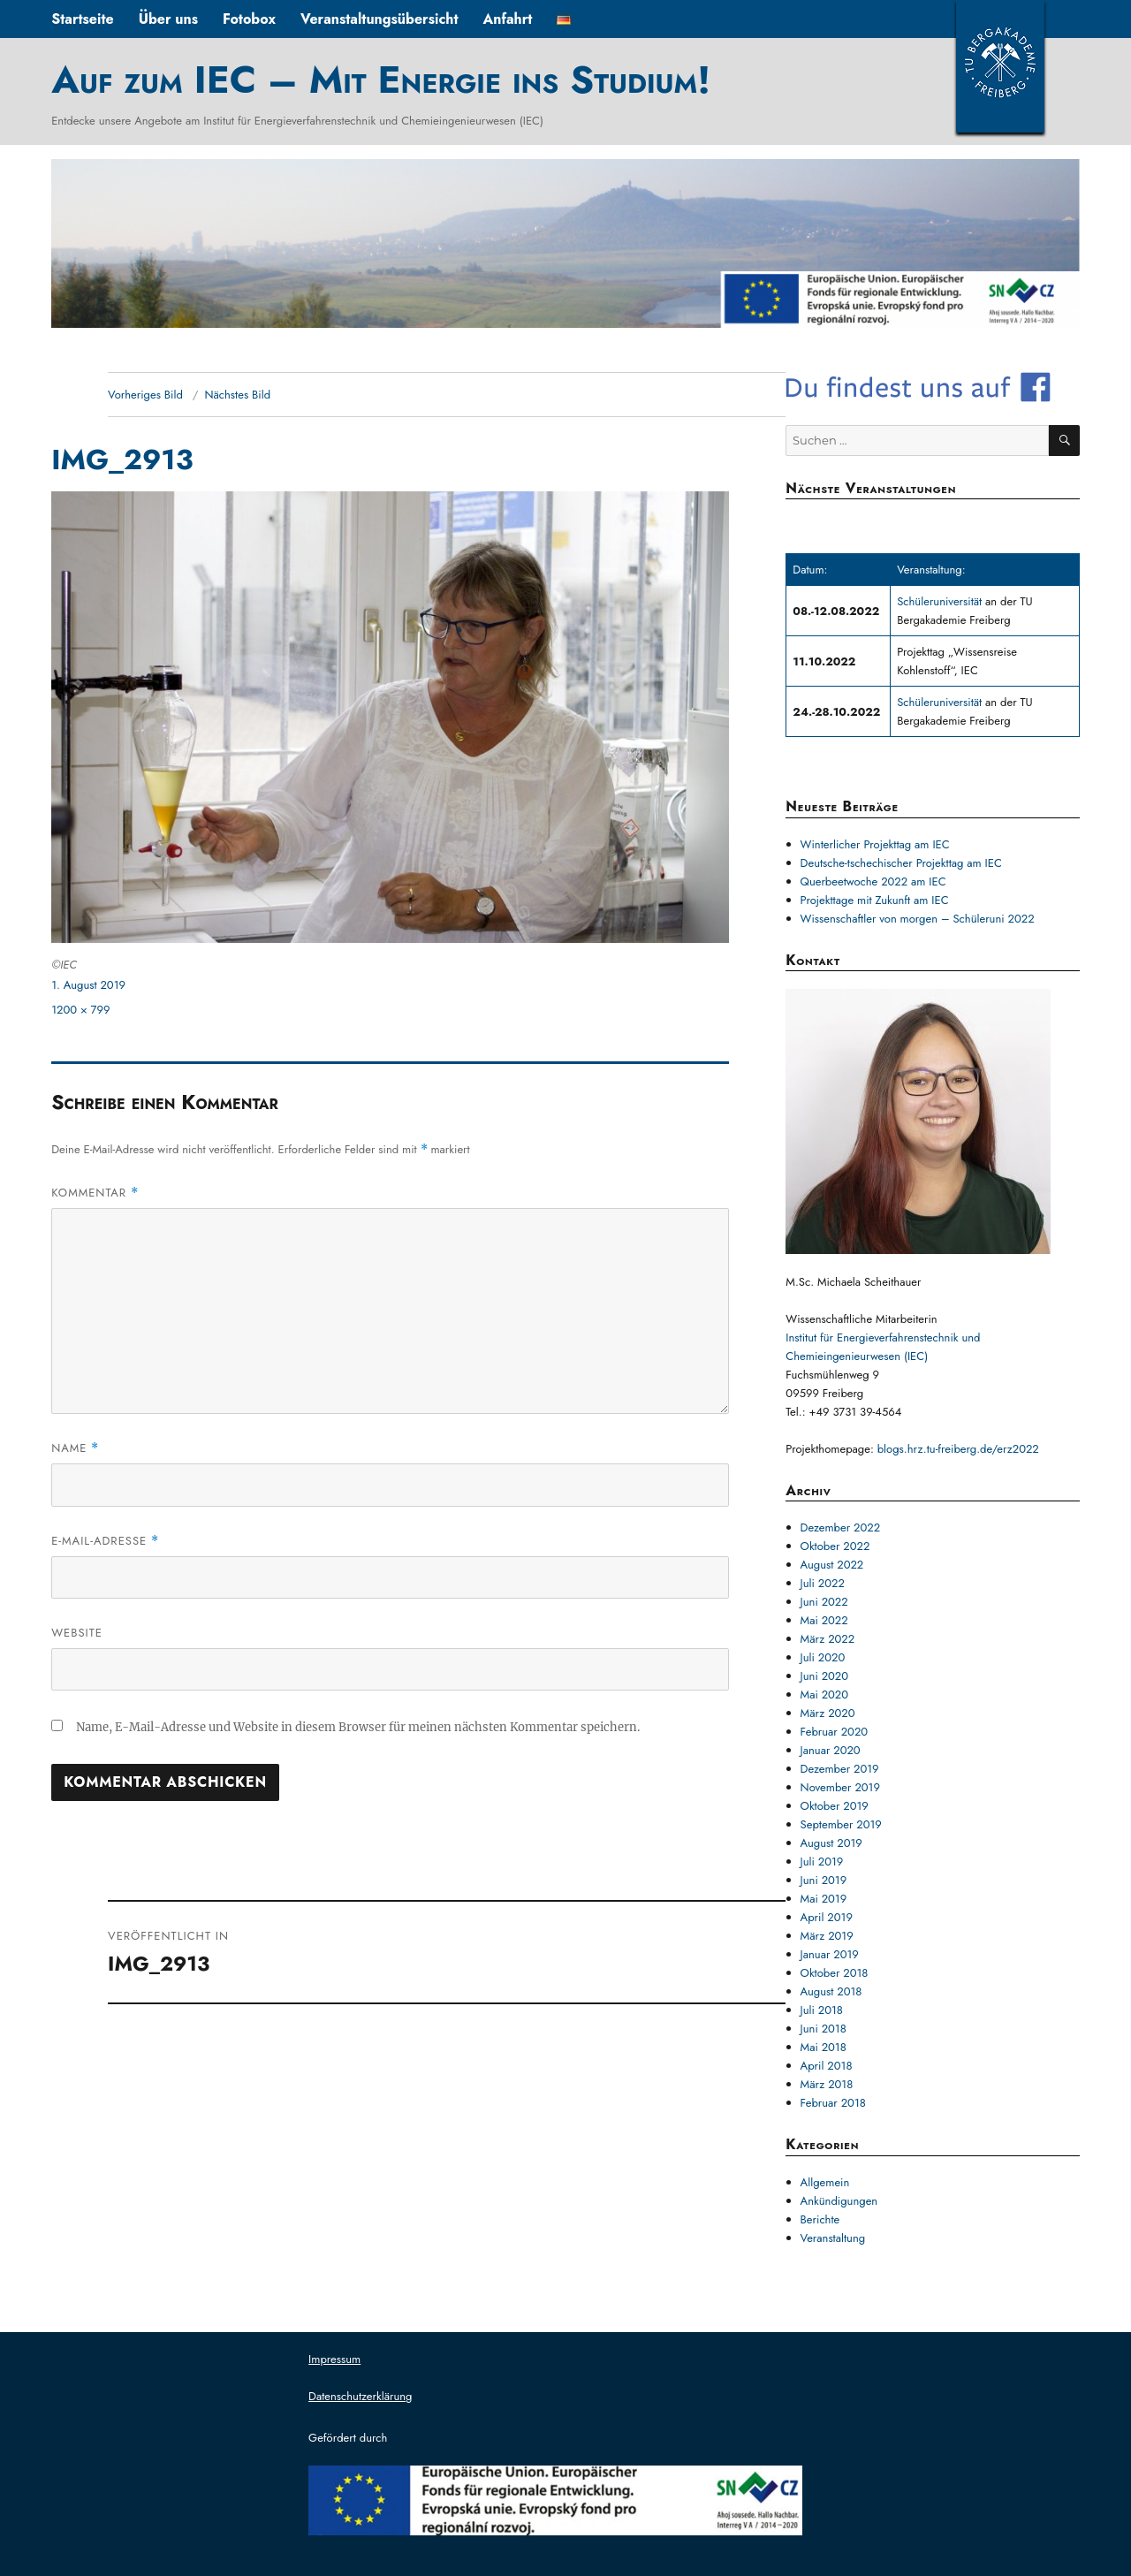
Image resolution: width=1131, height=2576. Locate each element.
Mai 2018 (823, 2047)
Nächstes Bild (237, 394)
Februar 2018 (833, 2102)
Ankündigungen (839, 2200)
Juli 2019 (822, 1861)
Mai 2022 (824, 1620)
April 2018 (827, 2065)
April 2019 (827, 1917)
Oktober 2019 (835, 1805)
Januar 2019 (830, 1954)
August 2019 (831, 1843)
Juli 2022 (823, 1583)
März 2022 (828, 1638)
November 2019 (840, 1787)
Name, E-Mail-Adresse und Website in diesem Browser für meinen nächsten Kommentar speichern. (358, 1727)
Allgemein (825, 2182)
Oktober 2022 (835, 1546)
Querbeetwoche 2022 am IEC (873, 881)
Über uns (168, 19)
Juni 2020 (824, 1676)
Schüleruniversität (941, 601)
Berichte (820, 2219)
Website (76, 1632)
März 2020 (828, 1713)
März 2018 (827, 2084)
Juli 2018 (822, 2010)
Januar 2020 (831, 1750)
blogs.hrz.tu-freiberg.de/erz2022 (958, 1448)
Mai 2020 (824, 1694)
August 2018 (831, 1991)
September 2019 (841, 1824)
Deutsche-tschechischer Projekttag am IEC (901, 863)
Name (75, 1448)
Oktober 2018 (835, 1972)
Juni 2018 (823, 2028)
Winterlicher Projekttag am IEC (875, 844)
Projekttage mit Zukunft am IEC (875, 900)
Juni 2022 (824, 1601)
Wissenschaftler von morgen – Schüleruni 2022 (918, 918)
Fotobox (249, 19)
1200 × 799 (80, 1009)
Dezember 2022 (840, 1527)
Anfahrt (507, 19)
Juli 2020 (823, 1657)
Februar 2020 (835, 1731)
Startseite (82, 19)
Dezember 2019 (840, 1768)
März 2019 (827, 1935)
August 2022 (832, 1564)
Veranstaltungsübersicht (379, 19)
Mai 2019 (824, 1898)
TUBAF (1000, 66)
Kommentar (95, 1192)
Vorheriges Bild (145, 394)
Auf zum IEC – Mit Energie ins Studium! (380, 79)
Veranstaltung (833, 2238)
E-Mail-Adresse (105, 1540)
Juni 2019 (824, 1880)
